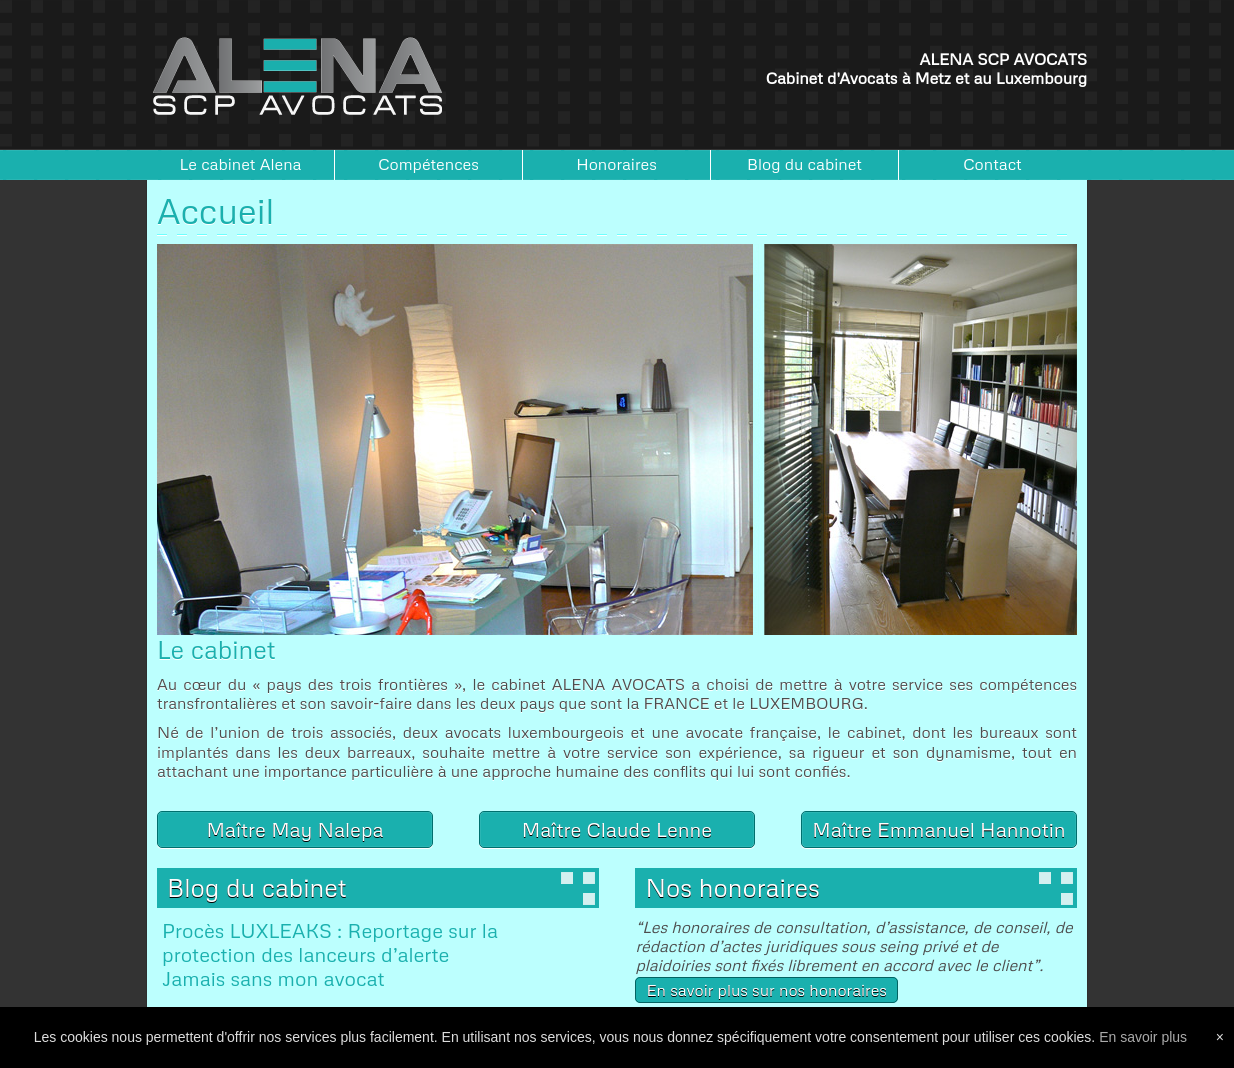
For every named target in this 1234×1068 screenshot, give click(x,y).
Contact (992, 164)
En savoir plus (1143, 1037)
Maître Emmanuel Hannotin (938, 829)
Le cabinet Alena (241, 164)
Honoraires (616, 164)
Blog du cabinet (804, 164)
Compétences (428, 164)
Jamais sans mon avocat (273, 978)
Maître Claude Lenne (617, 829)
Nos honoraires (732, 887)
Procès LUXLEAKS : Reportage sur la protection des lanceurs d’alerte (330, 942)
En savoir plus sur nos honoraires (766, 990)
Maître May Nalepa (294, 829)
